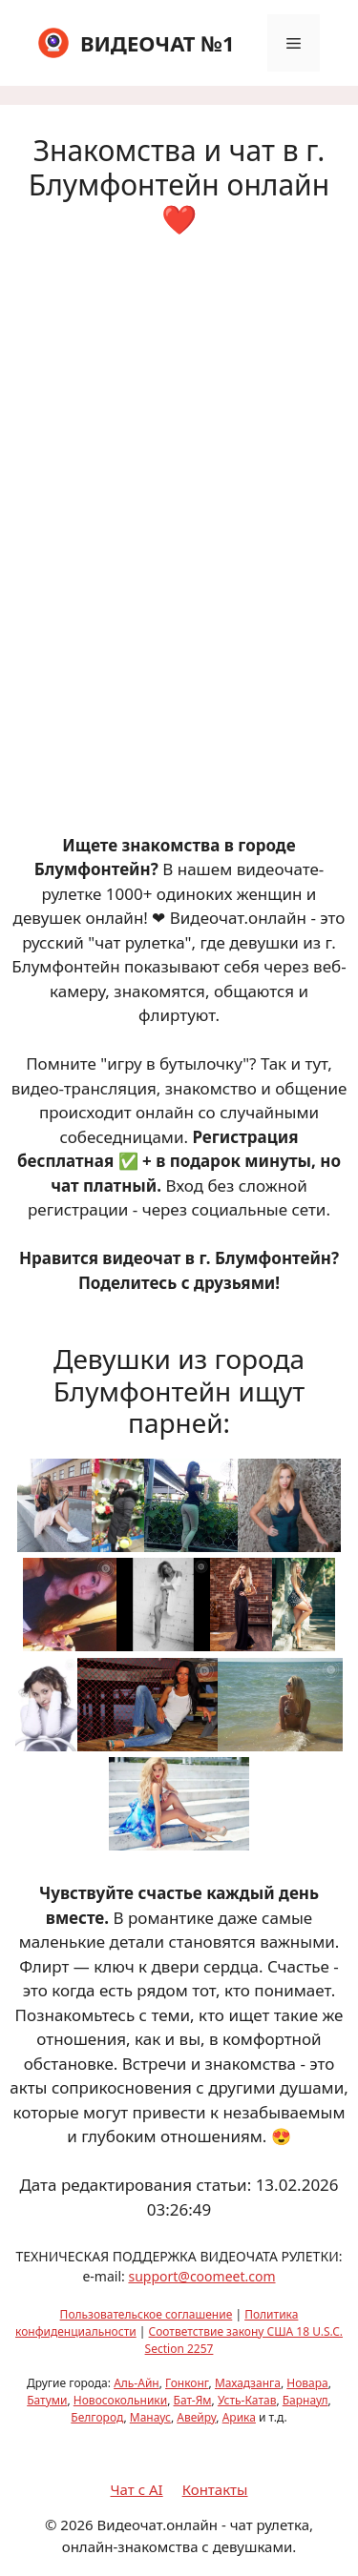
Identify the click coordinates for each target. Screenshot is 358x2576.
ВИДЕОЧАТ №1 (157, 43)
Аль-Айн (136, 2383)
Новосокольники (120, 2400)
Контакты (215, 2489)
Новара (306, 2383)
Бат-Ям (193, 2400)
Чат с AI (137, 2489)
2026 (76, 2524)
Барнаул (305, 2400)
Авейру (196, 2417)
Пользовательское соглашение (146, 2314)
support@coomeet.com (201, 2276)
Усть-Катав (247, 2400)
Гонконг (187, 2383)
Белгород (97, 2417)
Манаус (150, 2417)
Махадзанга (248, 2383)
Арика (239, 2417)
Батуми (47, 2400)
